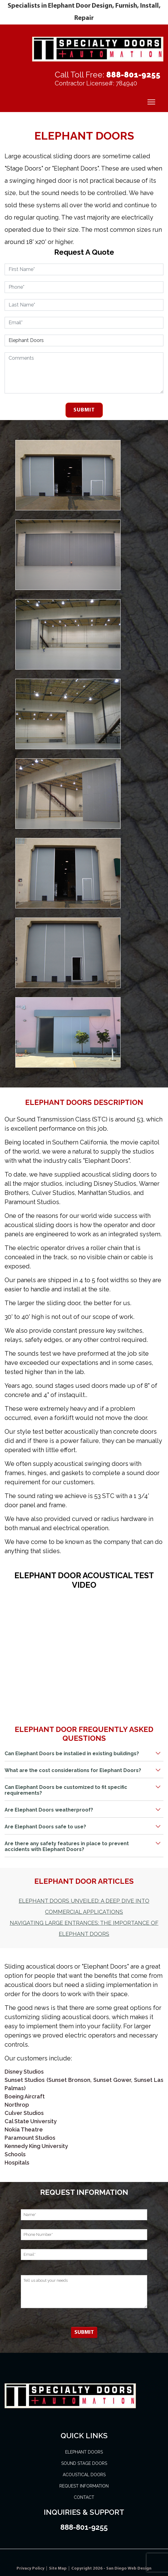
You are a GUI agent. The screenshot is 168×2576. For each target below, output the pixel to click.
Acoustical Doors (84, 2474)
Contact (84, 2497)
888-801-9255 (133, 74)
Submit (84, 410)
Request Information (84, 2486)
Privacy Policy (31, 2568)
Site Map (58, 2568)
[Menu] (151, 102)
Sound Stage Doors (84, 2463)
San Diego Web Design (128, 2568)
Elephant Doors (84, 2452)
